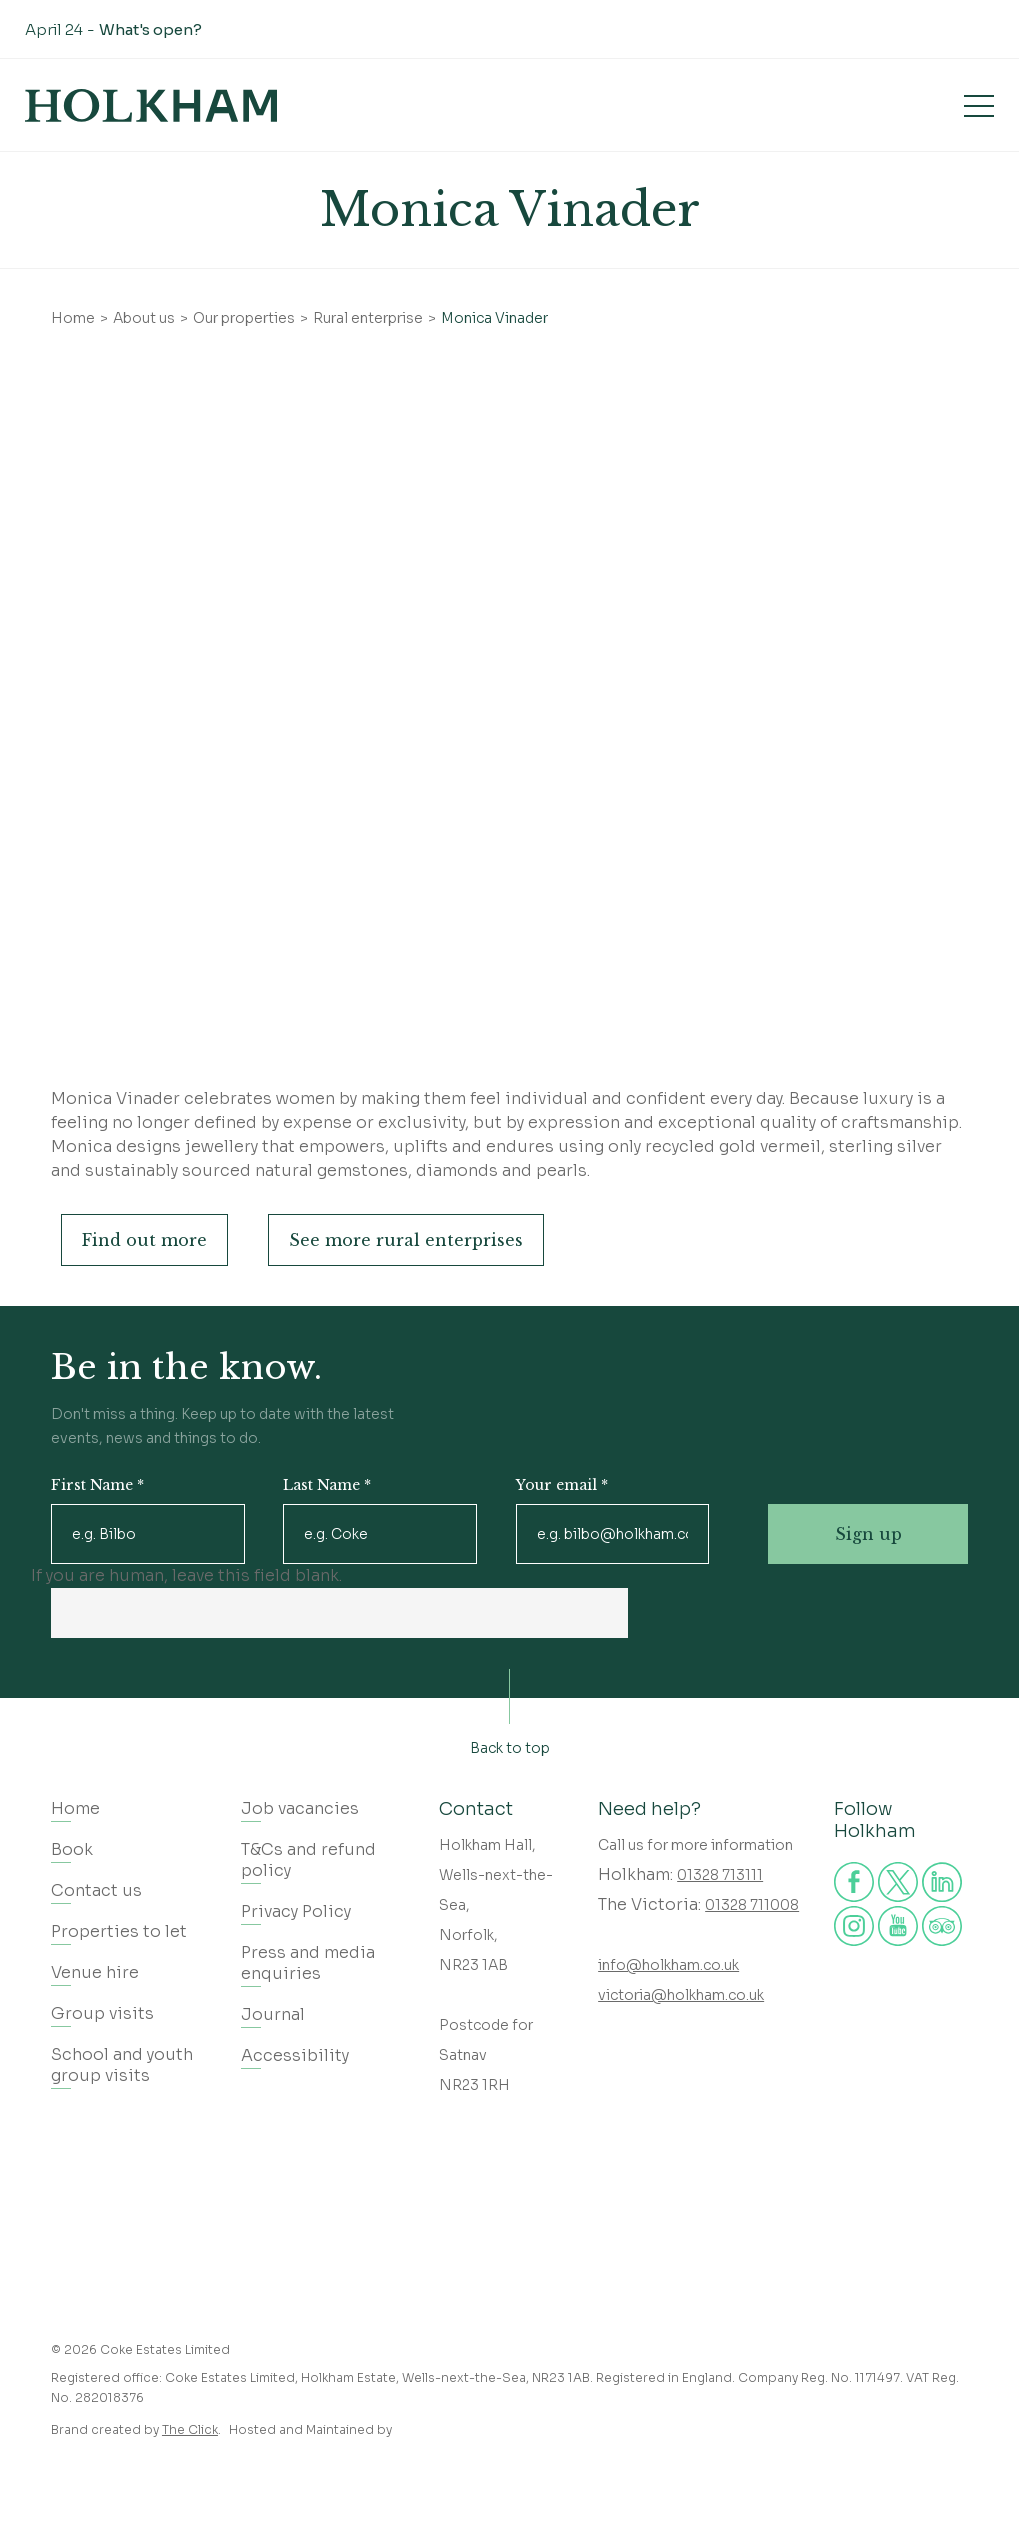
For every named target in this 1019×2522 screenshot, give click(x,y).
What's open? (150, 29)
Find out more (144, 1240)
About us (144, 318)
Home (73, 318)
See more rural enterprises (406, 1240)
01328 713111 (720, 1875)
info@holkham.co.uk (668, 1965)
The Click (190, 2429)
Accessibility (295, 2055)
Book (870, 105)
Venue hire (95, 1972)
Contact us (96, 1890)
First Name (97, 1485)
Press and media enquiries (308, 1963)
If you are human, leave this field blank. (186, 1575)
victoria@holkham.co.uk (681, 1995)
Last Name (327, 1485)
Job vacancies (300, 1808)
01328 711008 (752, 1905)
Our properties (244, 318)
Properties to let (119, 1931)
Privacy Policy (296, 1911)
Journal (273, 2014)
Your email (562, 1485)
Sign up (868, 1534)
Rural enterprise (368, 318)
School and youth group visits (122, 2065)
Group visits (102, 2013)
